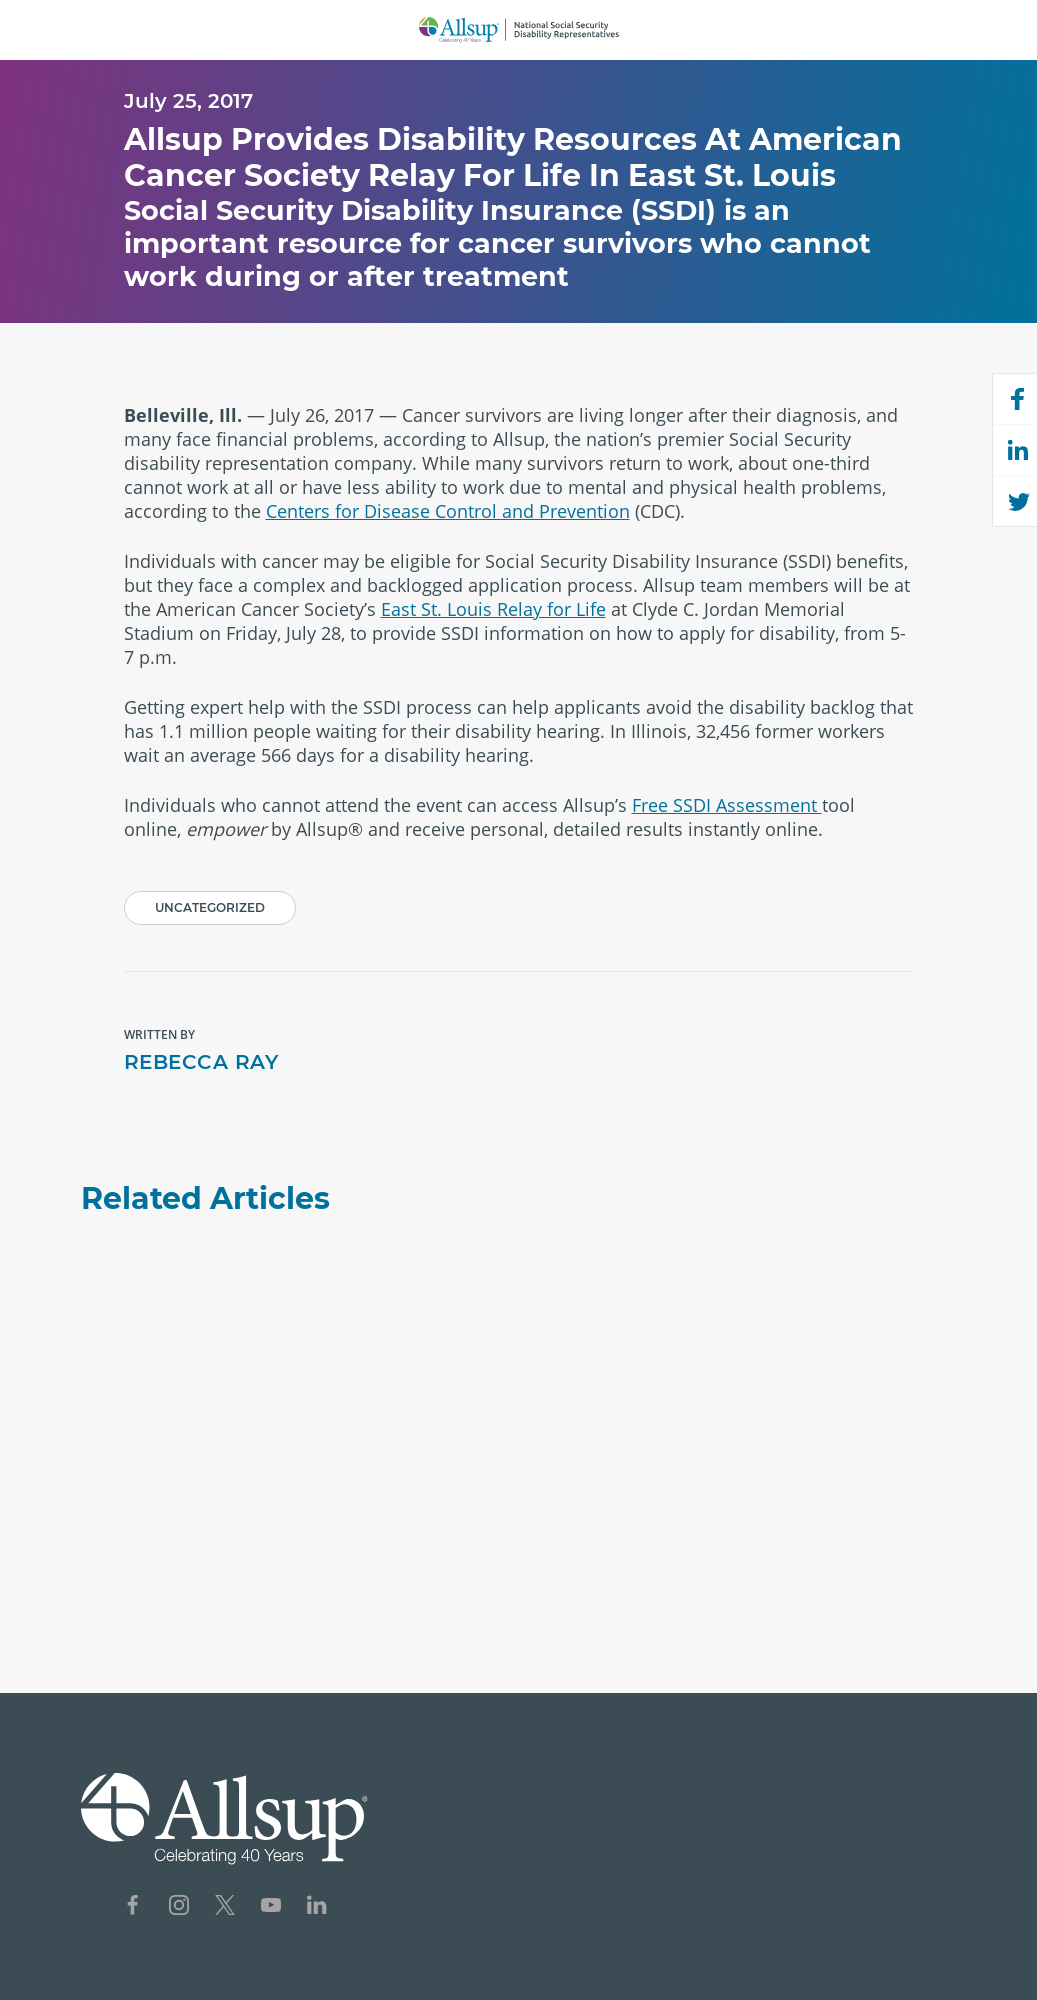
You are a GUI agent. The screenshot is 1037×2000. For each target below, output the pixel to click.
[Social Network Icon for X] (225, 1907)
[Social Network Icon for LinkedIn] (317, 1907)
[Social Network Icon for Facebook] (133, 1907)
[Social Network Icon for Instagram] (179, 1907)
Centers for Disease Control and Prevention (448, 511)
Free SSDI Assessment (727, 805)
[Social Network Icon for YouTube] (271, 1907)
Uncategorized (210, 907)
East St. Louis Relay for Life (493, 609)
